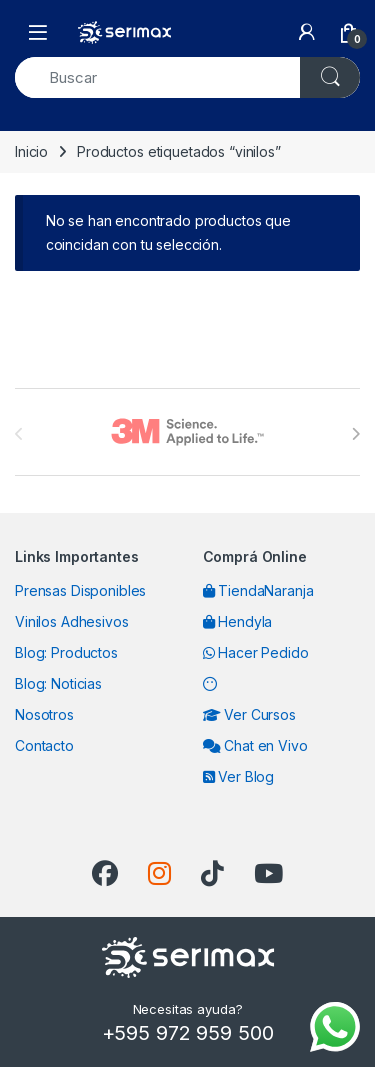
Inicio (31, 151)
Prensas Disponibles (80, 590)
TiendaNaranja (258, 590)
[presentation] (355, 434)
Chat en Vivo (255, 745)
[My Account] (307, 32)
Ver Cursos (249, 714)
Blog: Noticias (58, 683)
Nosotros (44, 714)
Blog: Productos (66, 652)
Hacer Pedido (256, 652)
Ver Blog (239, 776)
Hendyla (238, 621)
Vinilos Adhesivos (72, 621)
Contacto (44, 745)
